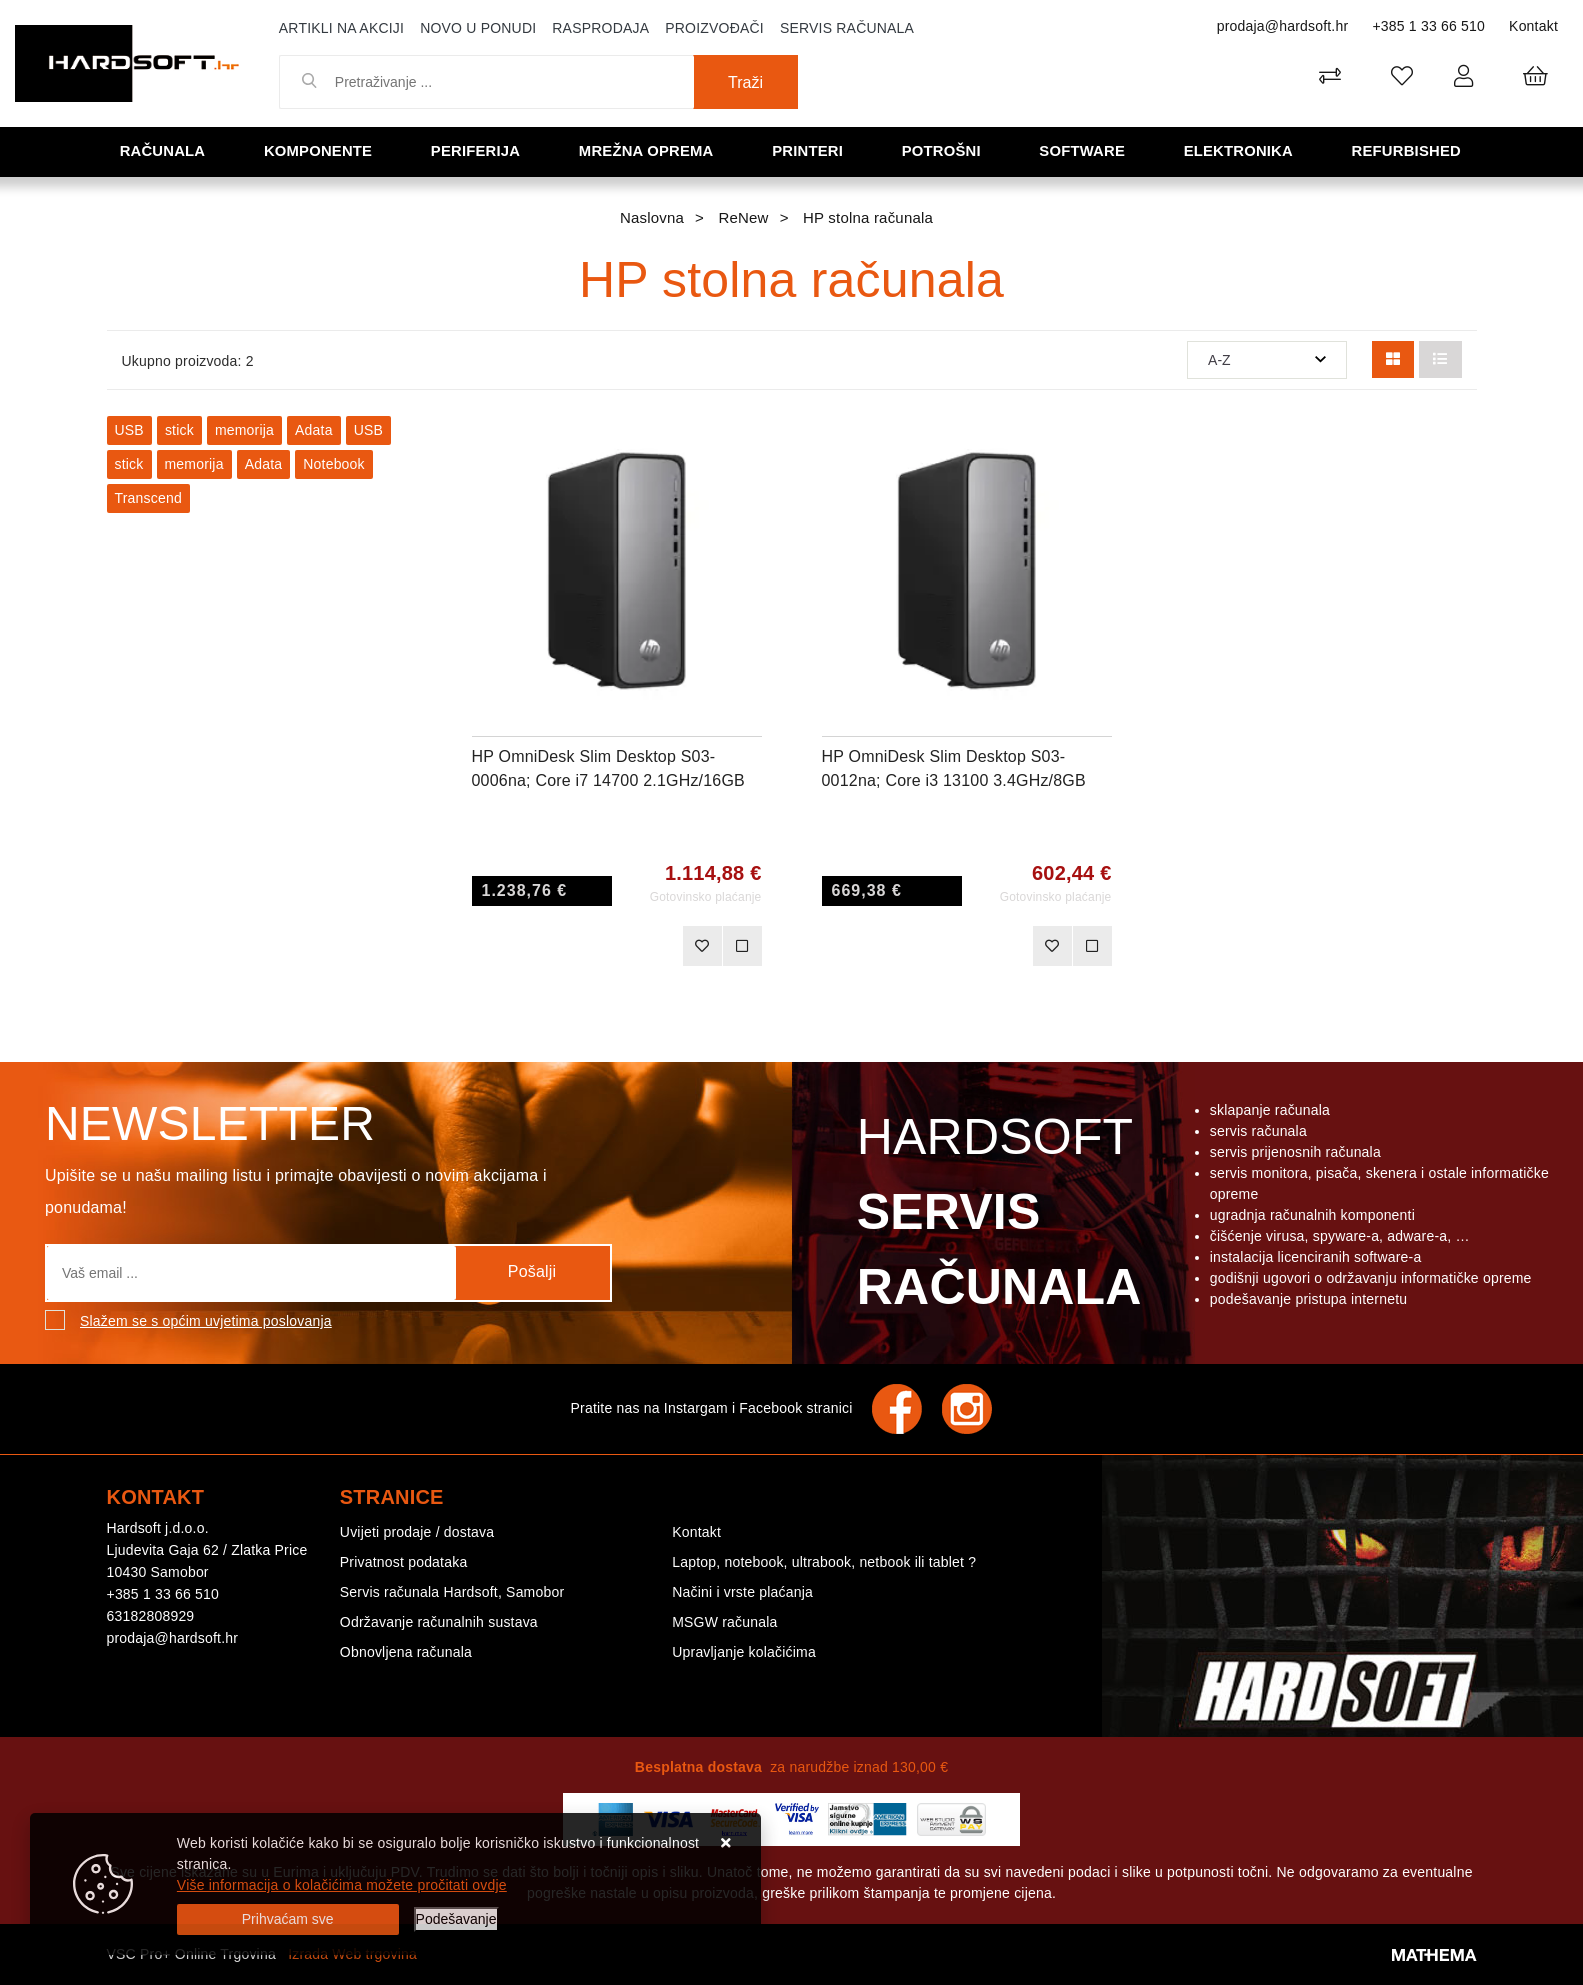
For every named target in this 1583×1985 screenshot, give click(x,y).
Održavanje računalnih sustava (439, 1622)
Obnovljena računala (406, 1652)
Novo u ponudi (478, 28)
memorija (244, 430)
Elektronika (1239, 150)
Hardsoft (995, 1217)
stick (179, 430)
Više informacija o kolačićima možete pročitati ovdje (342, 1885)
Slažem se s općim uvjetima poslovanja (206, 1321)
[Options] (456, 1919)
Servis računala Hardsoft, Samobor (452, 1592)
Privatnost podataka (404, 1562)
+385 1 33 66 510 (1428, 26)
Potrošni (942, 150)
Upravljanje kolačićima (744, 1652)
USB (129, 430)
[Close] (288, 1919)
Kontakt (1533, 26)
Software (1083, 150)
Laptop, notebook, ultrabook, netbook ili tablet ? (824, 1562)
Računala (163, 150)
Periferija (477, 150)
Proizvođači (714, 28)
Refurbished (1407, 150)
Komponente (319, 150)
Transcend (148, 498)
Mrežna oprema (647, 150)
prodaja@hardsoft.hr (1283, 26)
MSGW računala (724, 1622)
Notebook (334, 464)
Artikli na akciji (341, 28)
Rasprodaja (600, 28)
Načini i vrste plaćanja (742, 1592)
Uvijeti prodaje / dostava (417, 1532)
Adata (314, 430)
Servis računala (847, 28)
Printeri (809, 150)
